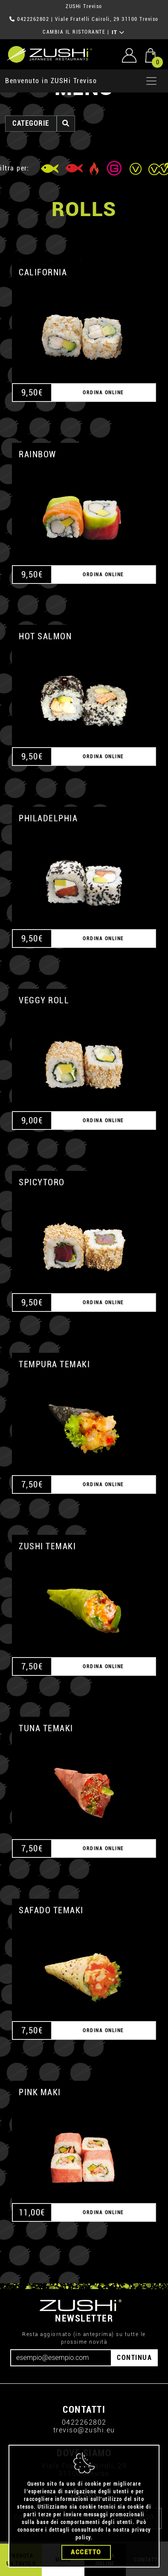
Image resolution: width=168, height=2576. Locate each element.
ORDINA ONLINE (103, 354)
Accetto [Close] (86, 2552)
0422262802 (84, 2384)
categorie (30, 85)
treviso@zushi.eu (84, 2392)
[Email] (61, 2319)
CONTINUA (134, 2319)
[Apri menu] (151, 43)
